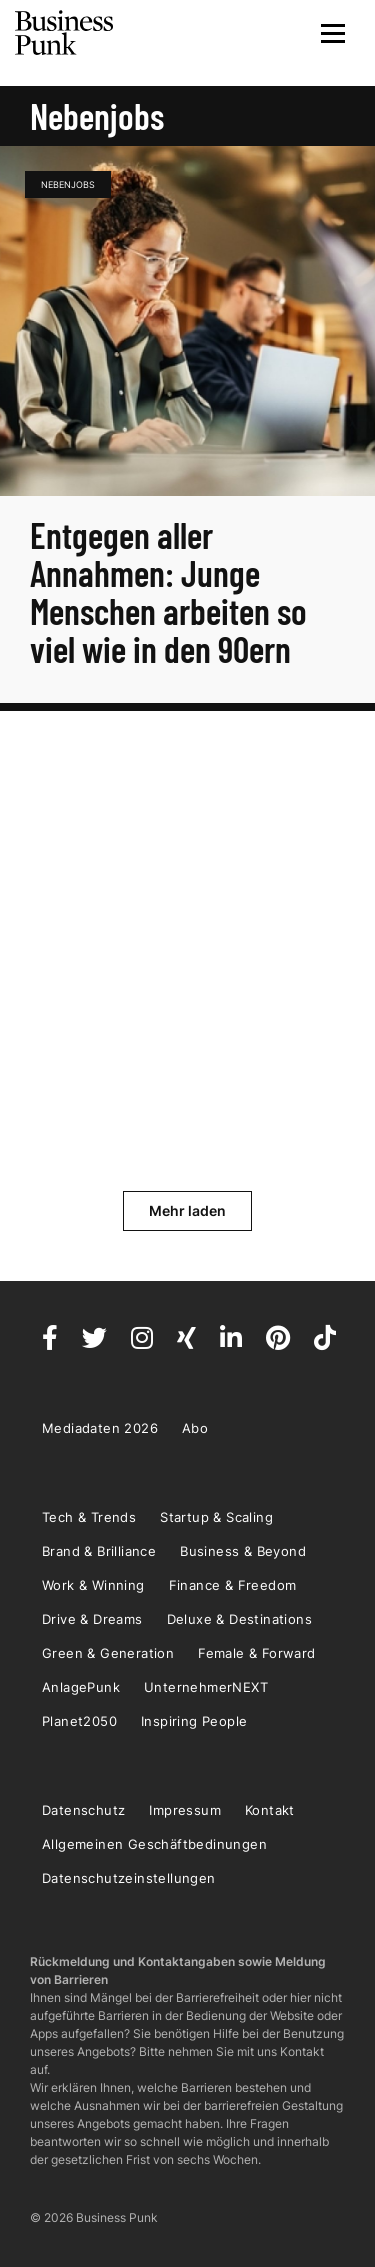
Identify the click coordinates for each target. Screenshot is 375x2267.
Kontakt (270, 1810)
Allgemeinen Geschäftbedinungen (154, 1844)
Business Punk (65, 33)
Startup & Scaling (216, 1517)
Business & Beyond (243, 1551)
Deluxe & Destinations (239, 1619)
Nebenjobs (68, 184)
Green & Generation (108, 1653)
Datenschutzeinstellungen (129, 1878)
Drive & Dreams (92, 1619)
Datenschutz (83, 1810)
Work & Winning (93, 1585)
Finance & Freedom (233, 1585)
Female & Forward (256, 1653)
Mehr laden (187, 1210)
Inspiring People (194, 1721)
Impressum (185, 1810)
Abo (195, 1428)
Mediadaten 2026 (100, 1428)
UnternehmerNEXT (206, 1687)
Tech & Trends (89, 1517)
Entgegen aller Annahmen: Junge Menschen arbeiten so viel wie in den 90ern (168, 591)
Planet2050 (79, 1721)
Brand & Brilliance (99, 1551)
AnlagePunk (81, 1687)
